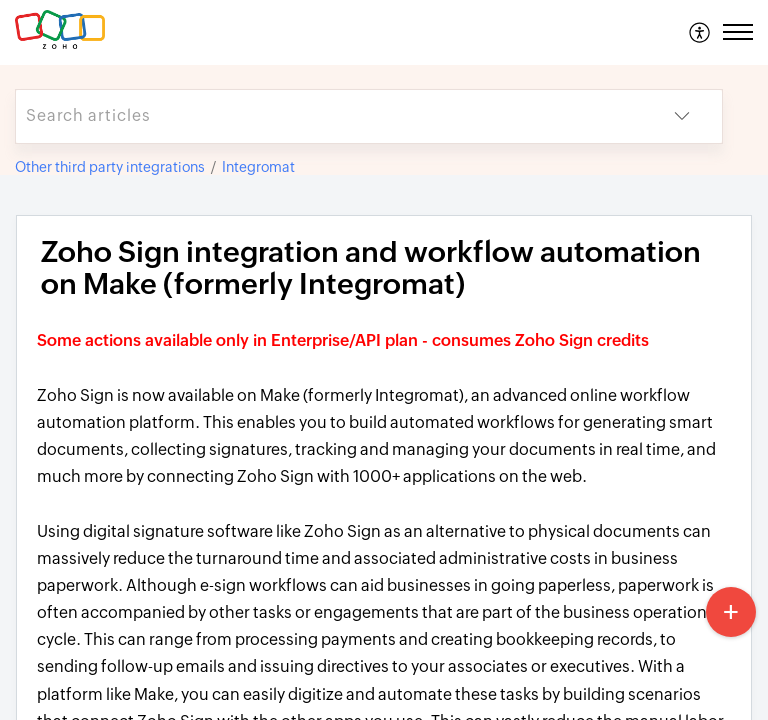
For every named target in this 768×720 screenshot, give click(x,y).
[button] (700, 32)
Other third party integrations (110, 167)
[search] (329, 116)
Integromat (258, 167)
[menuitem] (700, 32)
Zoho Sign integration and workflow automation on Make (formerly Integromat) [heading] (371, 268)
